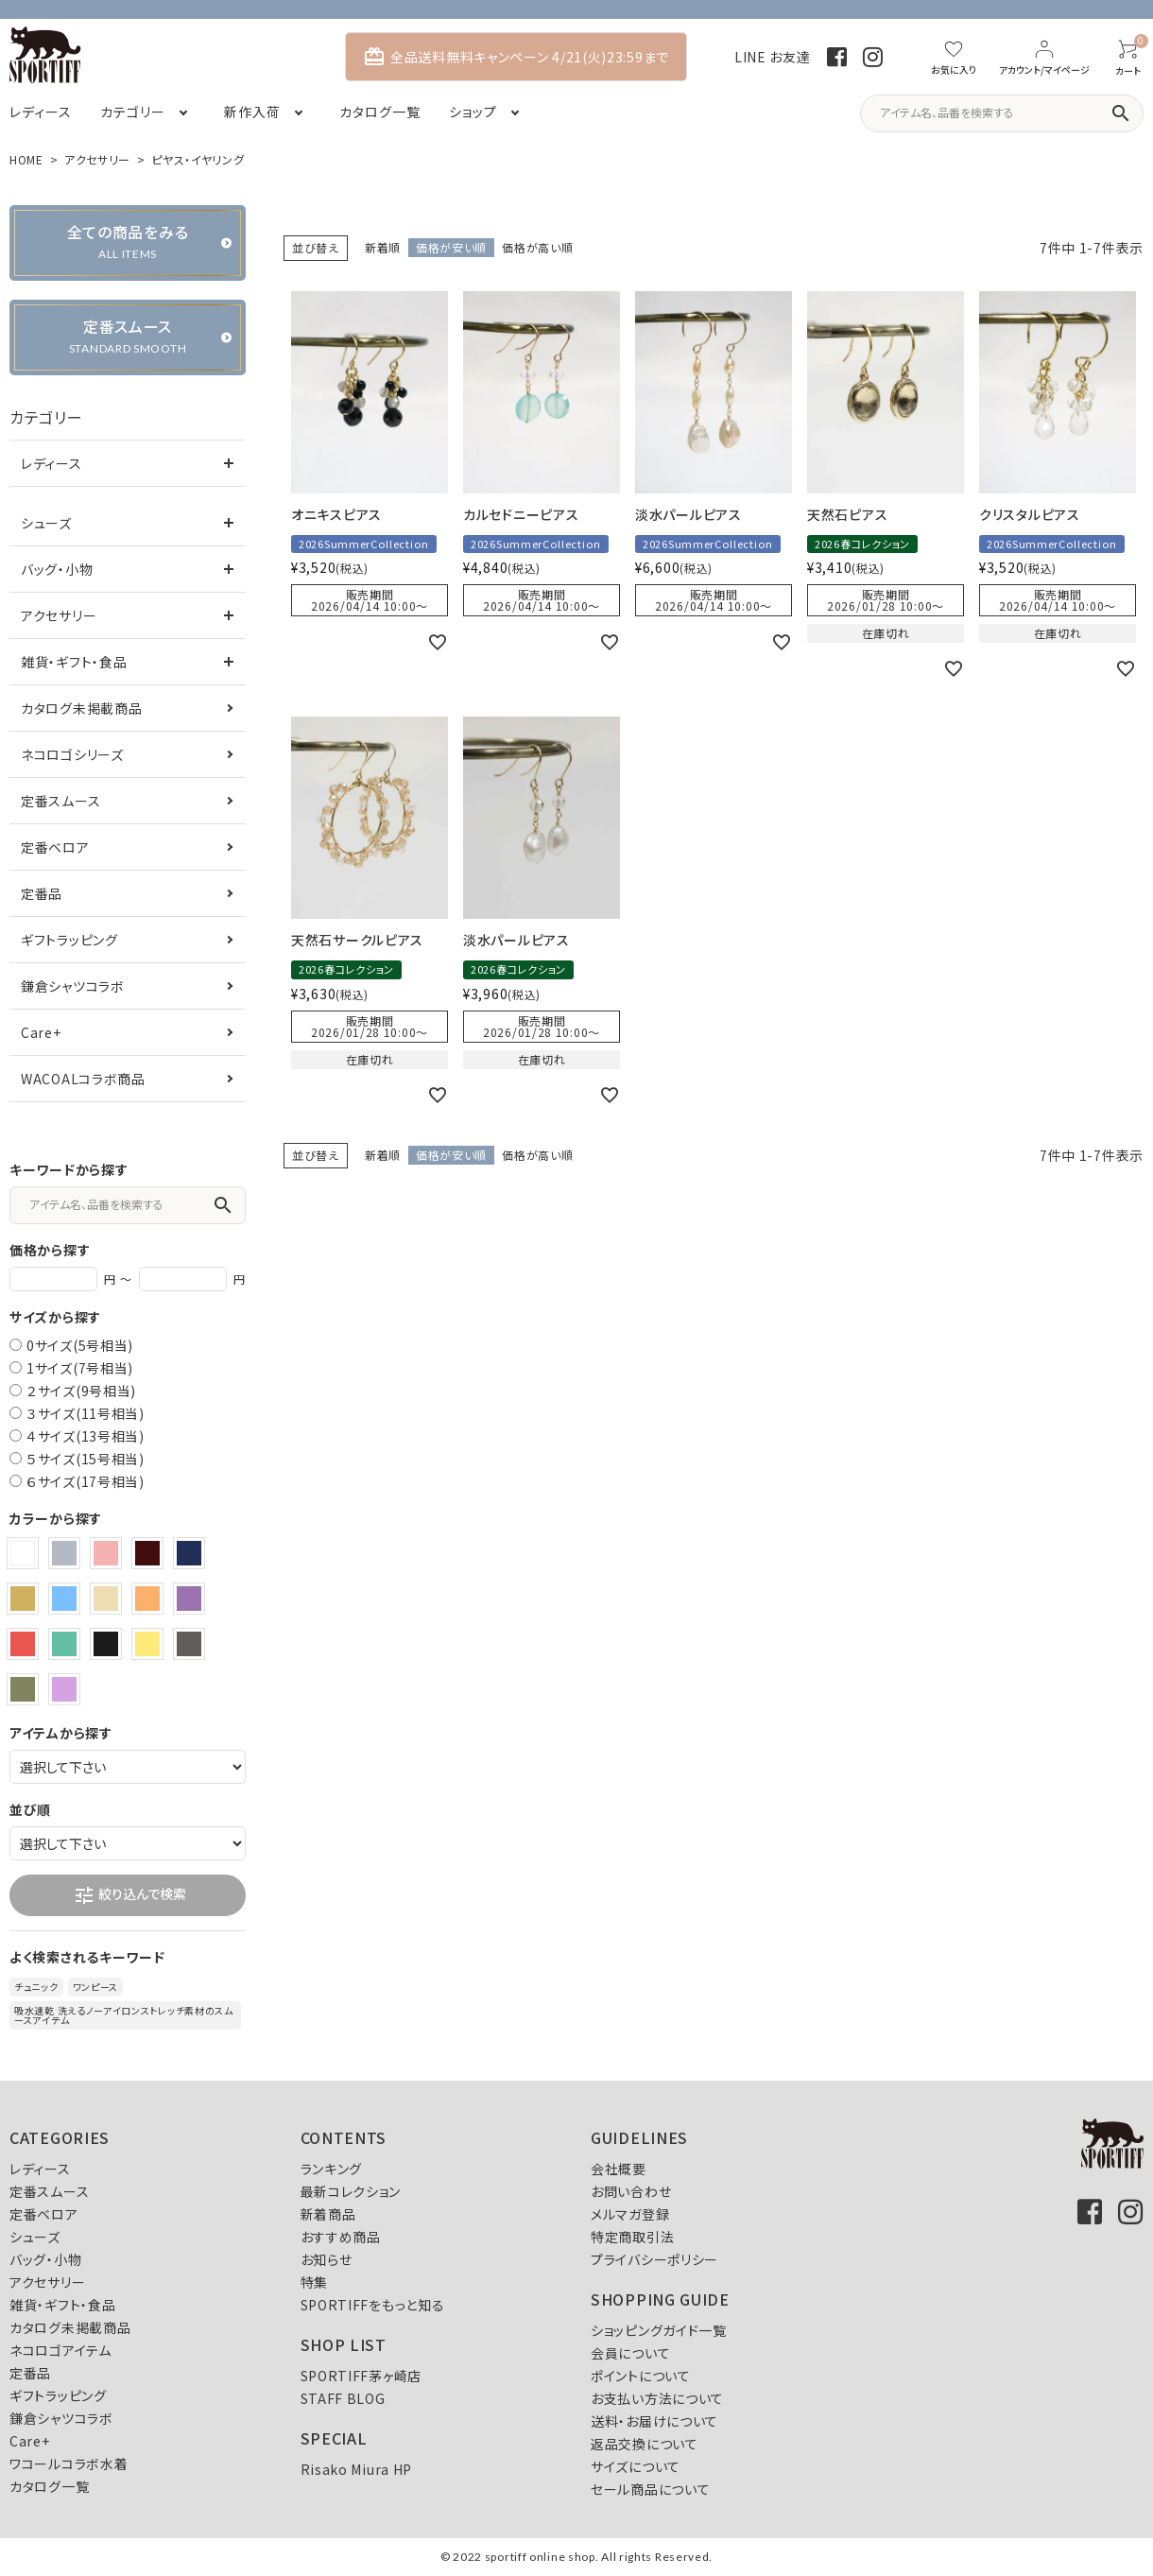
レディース (51, 463)
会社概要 (618, 2168)
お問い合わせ (631, 2191)
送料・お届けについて (654, 2421)
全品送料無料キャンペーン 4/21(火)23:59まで (516, 56)
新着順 (383, 247)
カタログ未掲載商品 (81, 708)
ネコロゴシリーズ (72, 754)
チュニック (36, 1987)
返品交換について (644, 2443)
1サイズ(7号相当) (79, 1367)
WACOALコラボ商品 (83, 1078)
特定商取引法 (632, 2236)
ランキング (332, 2168)
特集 (314, 2282)
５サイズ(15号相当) (85, 1458)
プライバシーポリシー (654, 2259)
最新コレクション (351, 2191)
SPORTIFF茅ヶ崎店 (361, 2375)
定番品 (41, 893)
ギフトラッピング (69, 939)
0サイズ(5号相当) (79, 1345)
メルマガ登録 (630, 2213)
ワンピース (96, 1987)
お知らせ (327, 2259)
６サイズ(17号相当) (85, 1481)
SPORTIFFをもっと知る (373, 2304)
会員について (630, 2352)
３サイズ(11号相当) (85, 1413)
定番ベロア (55, 847)
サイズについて (635, 2466)
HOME (26, 159)
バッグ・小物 (57, 569)
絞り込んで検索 (129, 1895)
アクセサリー (97, 159)
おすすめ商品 (341, 2236)
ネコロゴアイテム (60, 2350)
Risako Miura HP (357, 2469)
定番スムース (60, 800)
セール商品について (650, 2489)
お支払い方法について (657, 2398)
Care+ (41, 1032)
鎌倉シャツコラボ (73, 986)
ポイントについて (641, 2375)
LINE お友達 (772, 56)
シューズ (46, 522)
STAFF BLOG (343, 2398)
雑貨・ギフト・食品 (74, 661)
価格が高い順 (537, 247)
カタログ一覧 (49, 2486)
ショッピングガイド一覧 (659, 2330)
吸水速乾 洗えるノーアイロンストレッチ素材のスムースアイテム (123, 2015)
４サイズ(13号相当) (85, 1435)
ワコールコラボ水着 (68, 2463)
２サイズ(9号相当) (81, 1390)
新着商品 (328, 2213)
